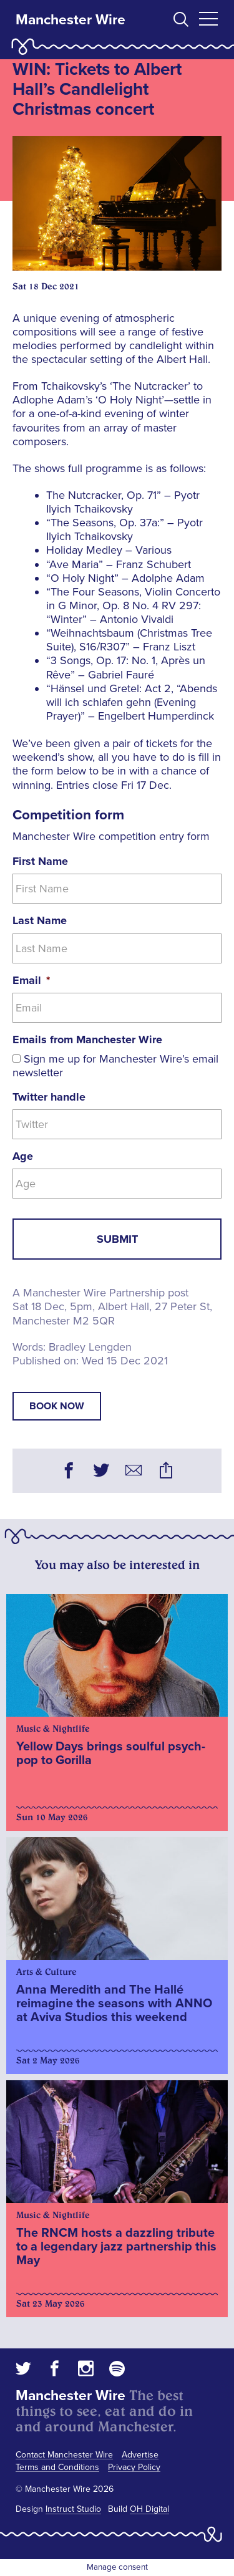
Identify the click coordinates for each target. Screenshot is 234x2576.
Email (31, 980)
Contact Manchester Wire (64, 2454)
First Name (40, 861)
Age (22, 1156)
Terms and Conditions (57, 2467)
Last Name (39, 920)
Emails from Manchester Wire (87, 1039)
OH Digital (149, 2509)
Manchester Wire (70, 20)
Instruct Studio (73, 2509)
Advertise (140, 2454)
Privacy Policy (134, 2467)
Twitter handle (48, 1097)
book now (56, 1406)
